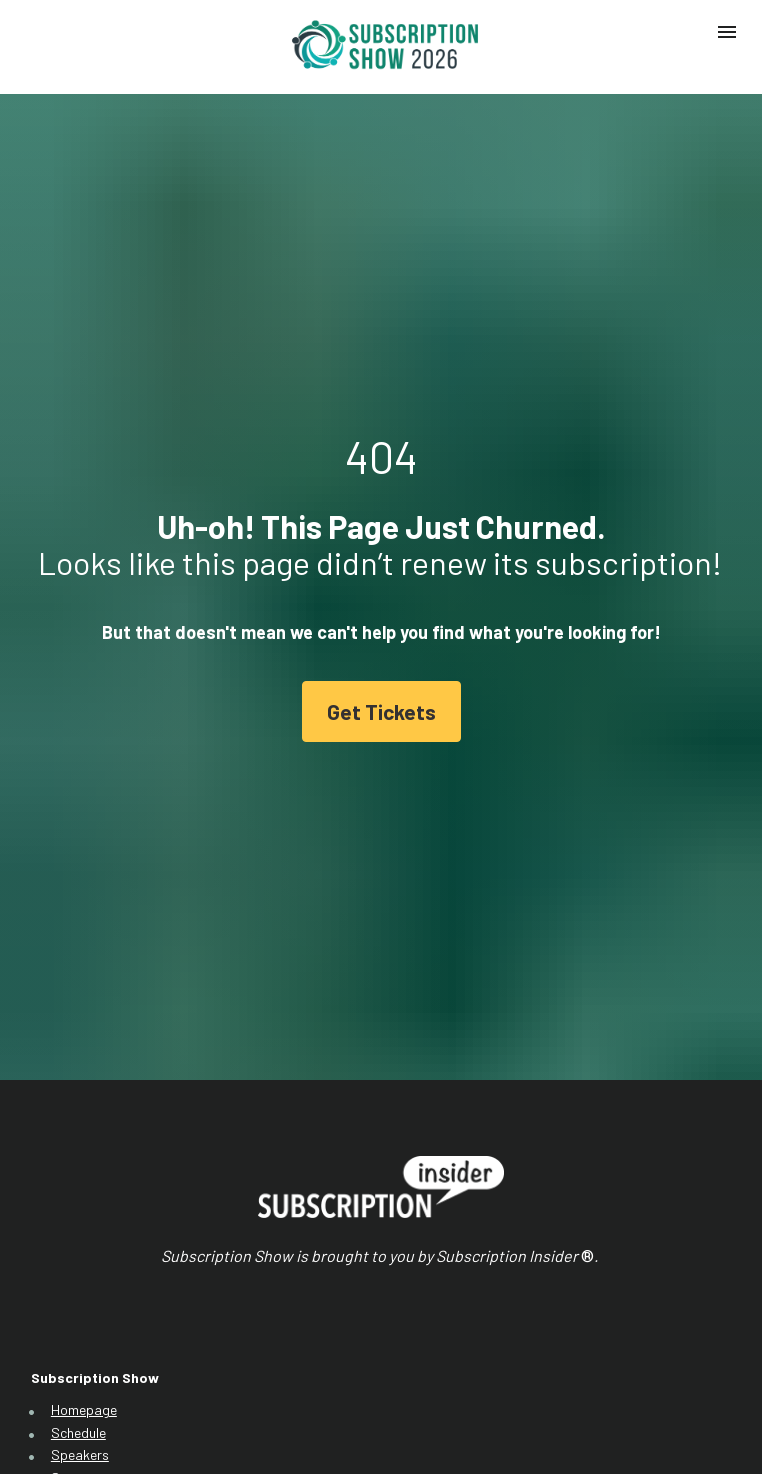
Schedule (78, 1299)
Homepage (84, 1276)
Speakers (80, 1322)
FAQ (63, 1367)
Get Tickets (381, 645)
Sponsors (80, 1345)
